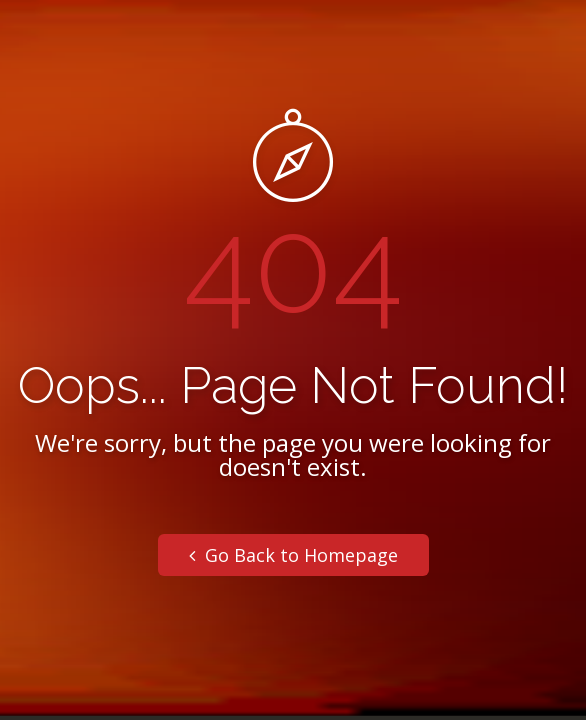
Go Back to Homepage (293, 555)
